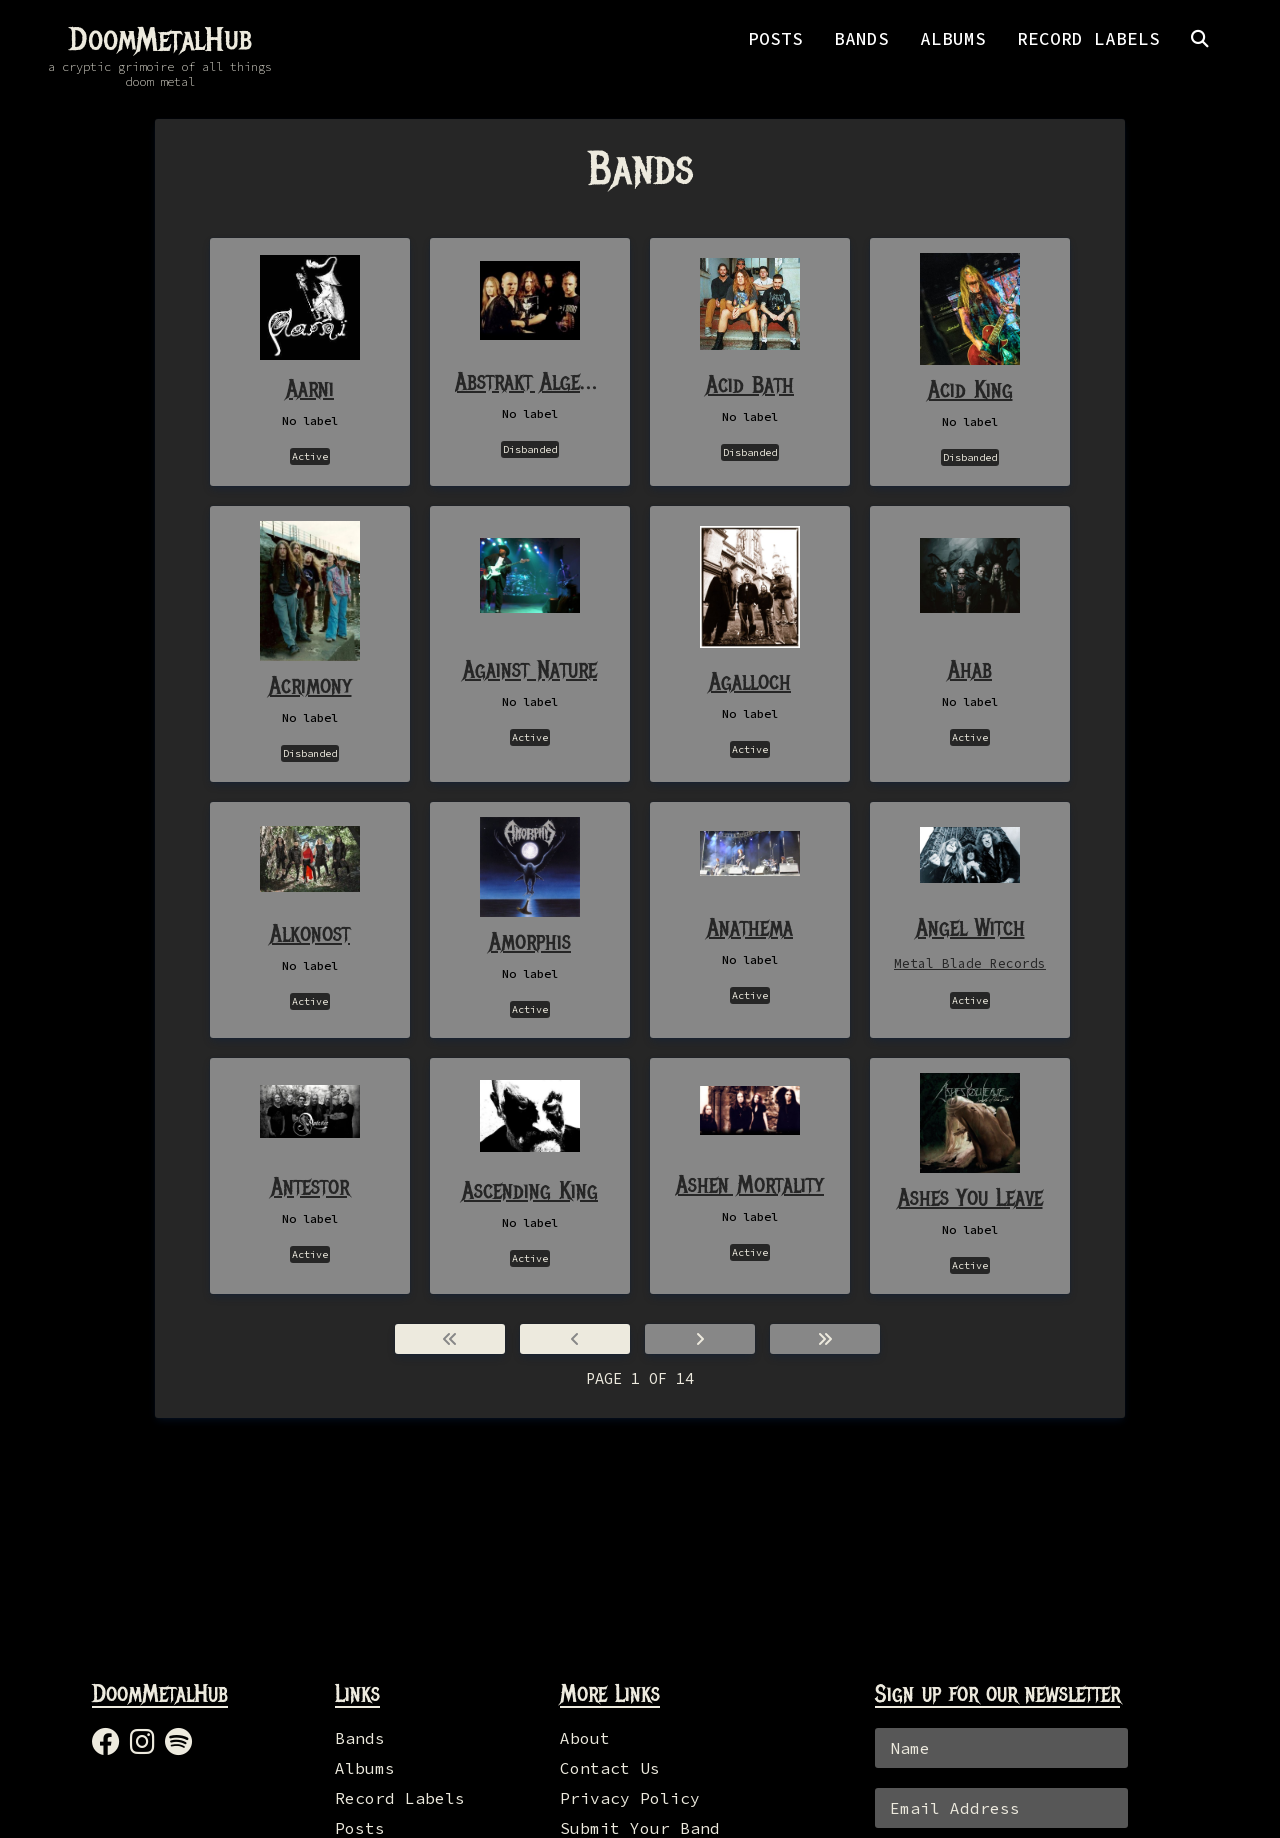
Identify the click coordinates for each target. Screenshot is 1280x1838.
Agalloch (750, 681)
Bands (360, 1738)
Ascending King (530, 1190)
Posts (360, 1828)
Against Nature (530, 669)
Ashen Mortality (750, 1184)
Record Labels (400, 1798)
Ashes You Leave (970, 1197)
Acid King (970, 389)
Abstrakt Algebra (530, 381)
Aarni (310, 388)
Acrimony (310, 685)
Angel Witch (970, 927)
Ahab (970, 669)
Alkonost (310, 933)
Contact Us (610, 1768)
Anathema (750, 927)
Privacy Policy (630, 1798)
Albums (365, 1768)
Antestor (310, 1186)
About (585, 1738)
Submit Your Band (640, 1828)
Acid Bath (750, 384)
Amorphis (530, 941)
